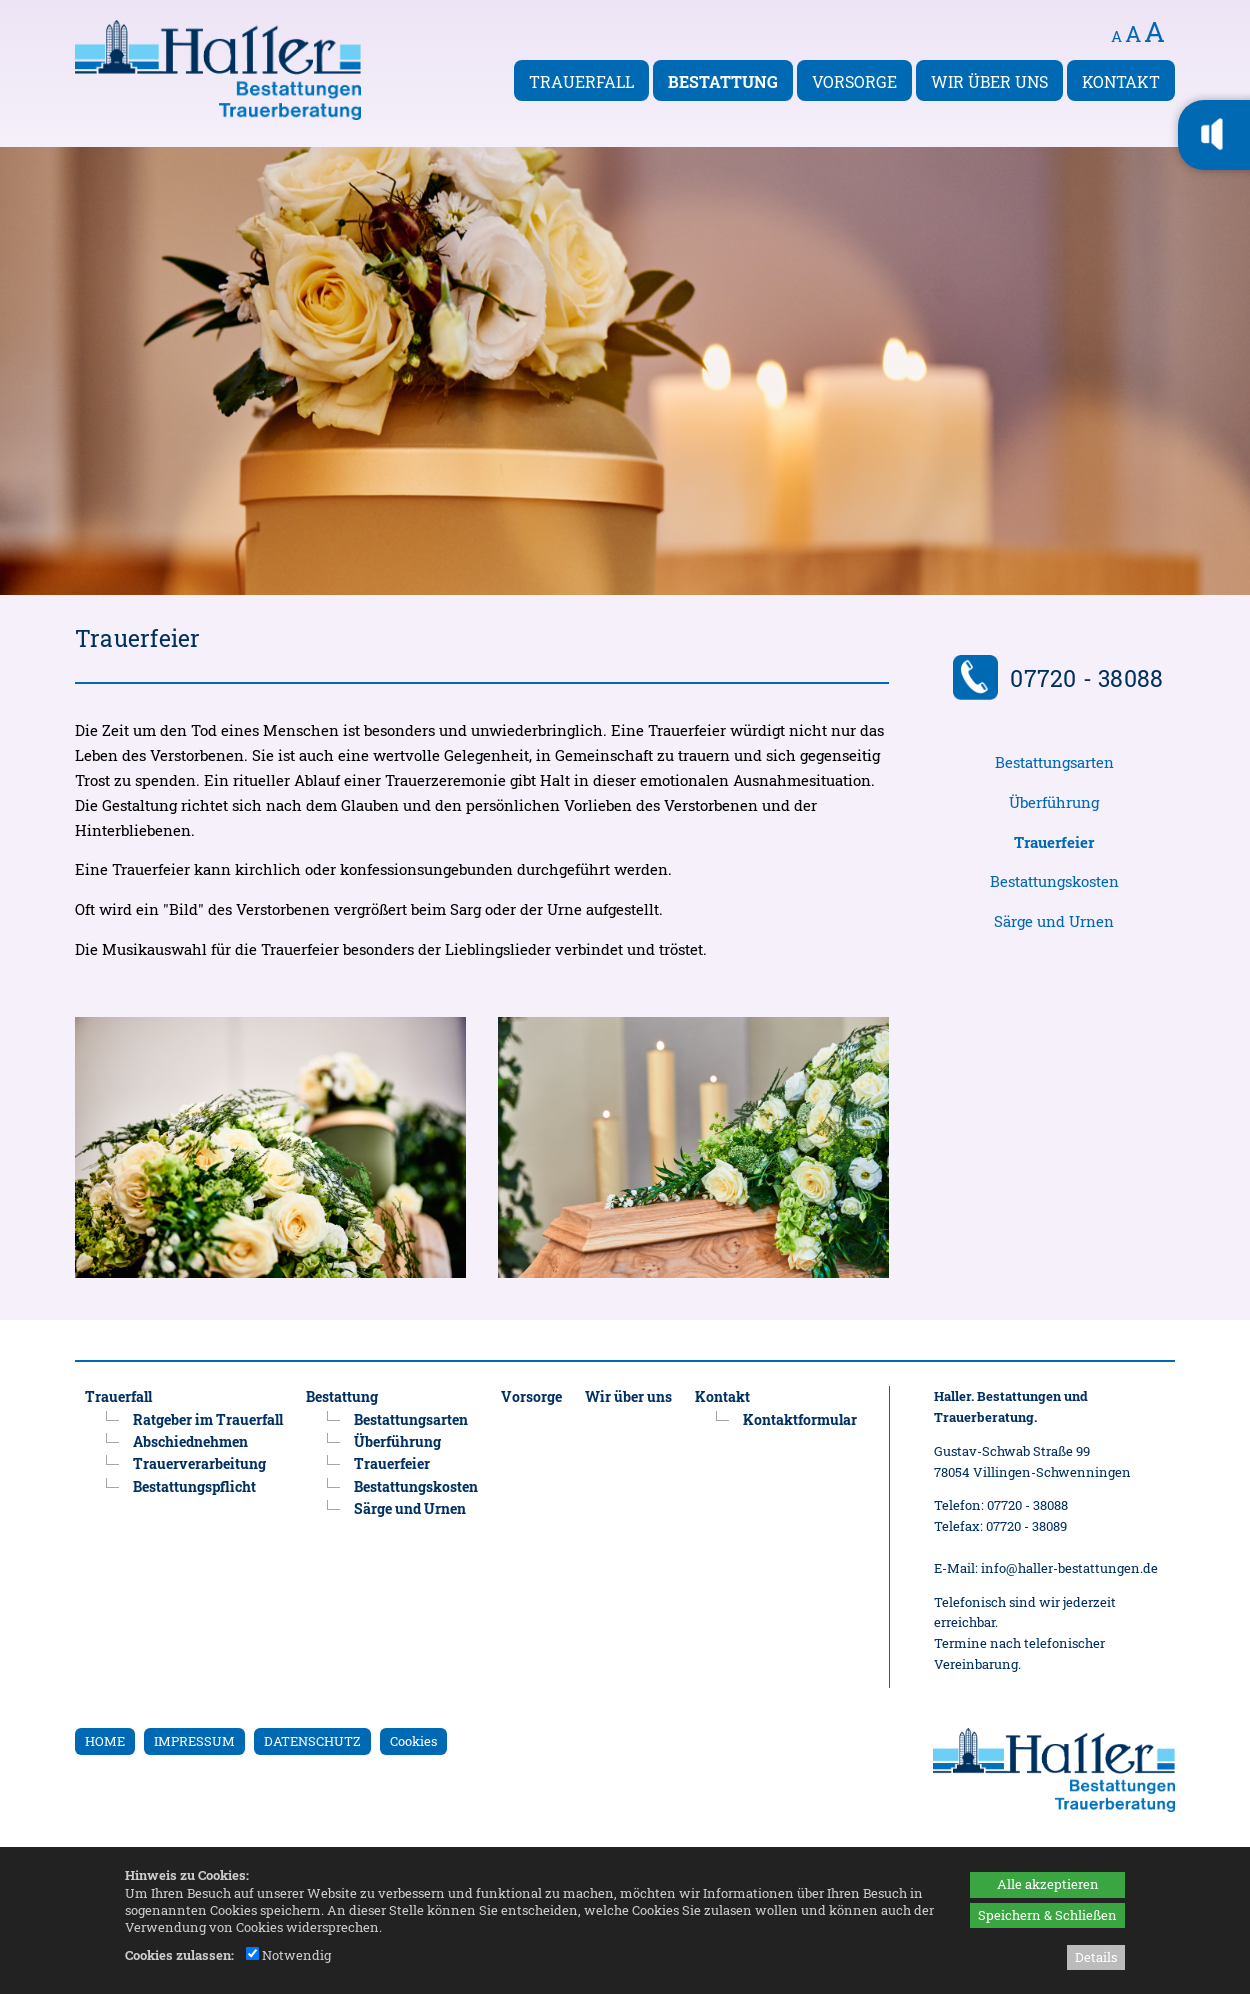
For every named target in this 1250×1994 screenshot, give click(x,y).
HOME (105, 1741)
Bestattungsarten (1054, 762)
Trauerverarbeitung (199, 1463)
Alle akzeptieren (1048, 1884)
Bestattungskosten (1054, 881)
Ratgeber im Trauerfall (208, 1419)
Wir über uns (989, 81)
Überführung (1054, 802)
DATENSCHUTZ (312, 1741)
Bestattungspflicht (194, 1486)
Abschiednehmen (190, 1441)
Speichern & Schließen (1047, 1915)
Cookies (413, 1741)
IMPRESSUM (194, 1741)
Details (1096, 1957)
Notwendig (288, 1955)
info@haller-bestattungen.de (1069, 1568)
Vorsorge (854, 81)
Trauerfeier (392, 1463)
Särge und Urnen (1054, 921)
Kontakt (1121, 81)
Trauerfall (581, 81)
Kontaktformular (800, 1419)
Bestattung (723, 81)
